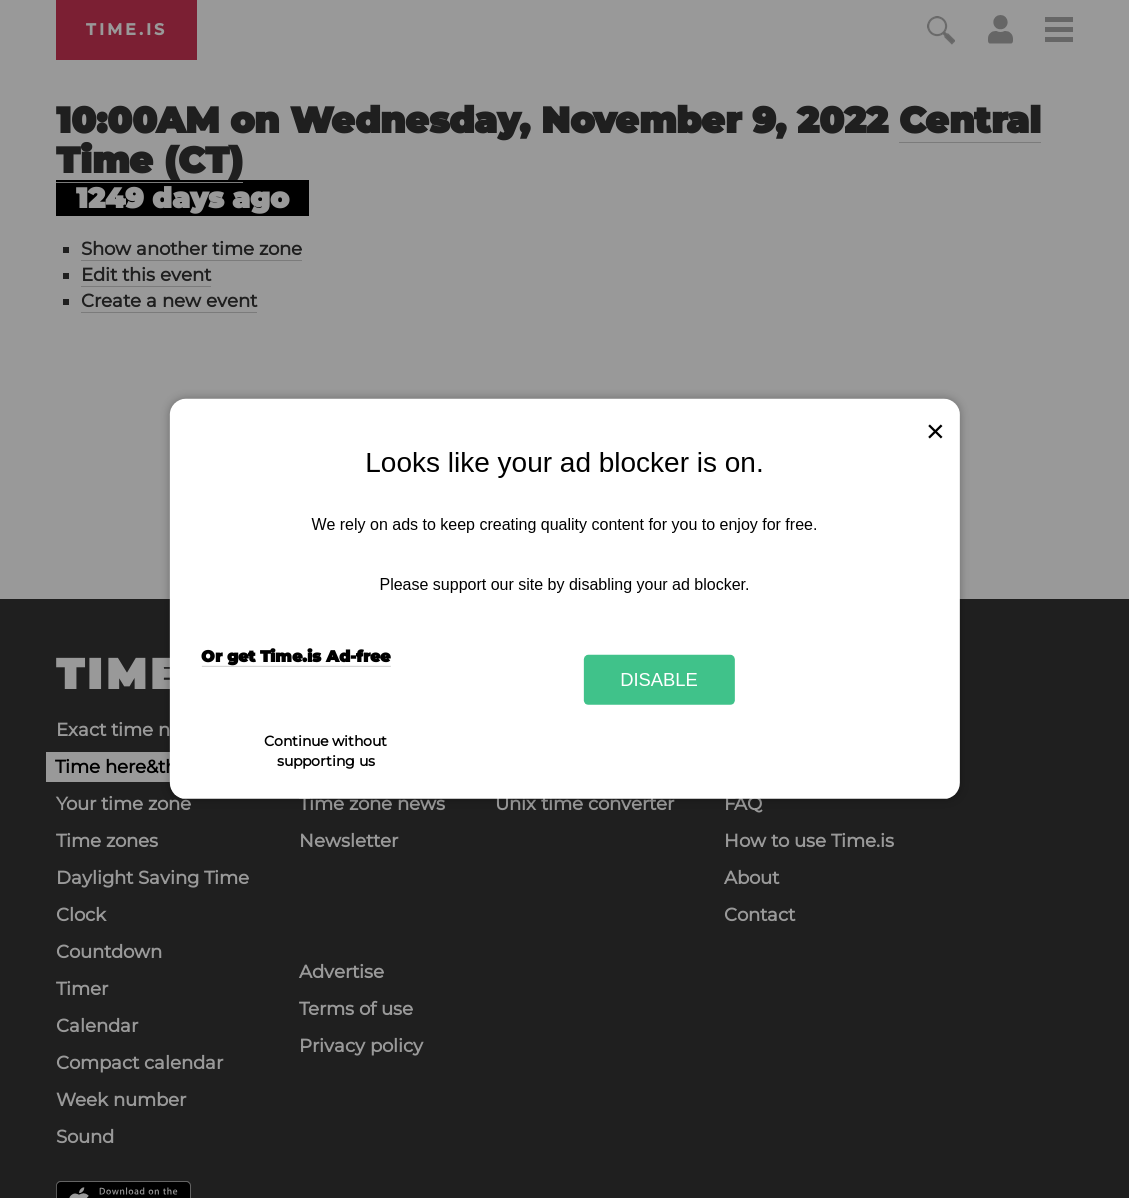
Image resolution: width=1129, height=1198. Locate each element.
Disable (659, 679)
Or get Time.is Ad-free (295, 656)
